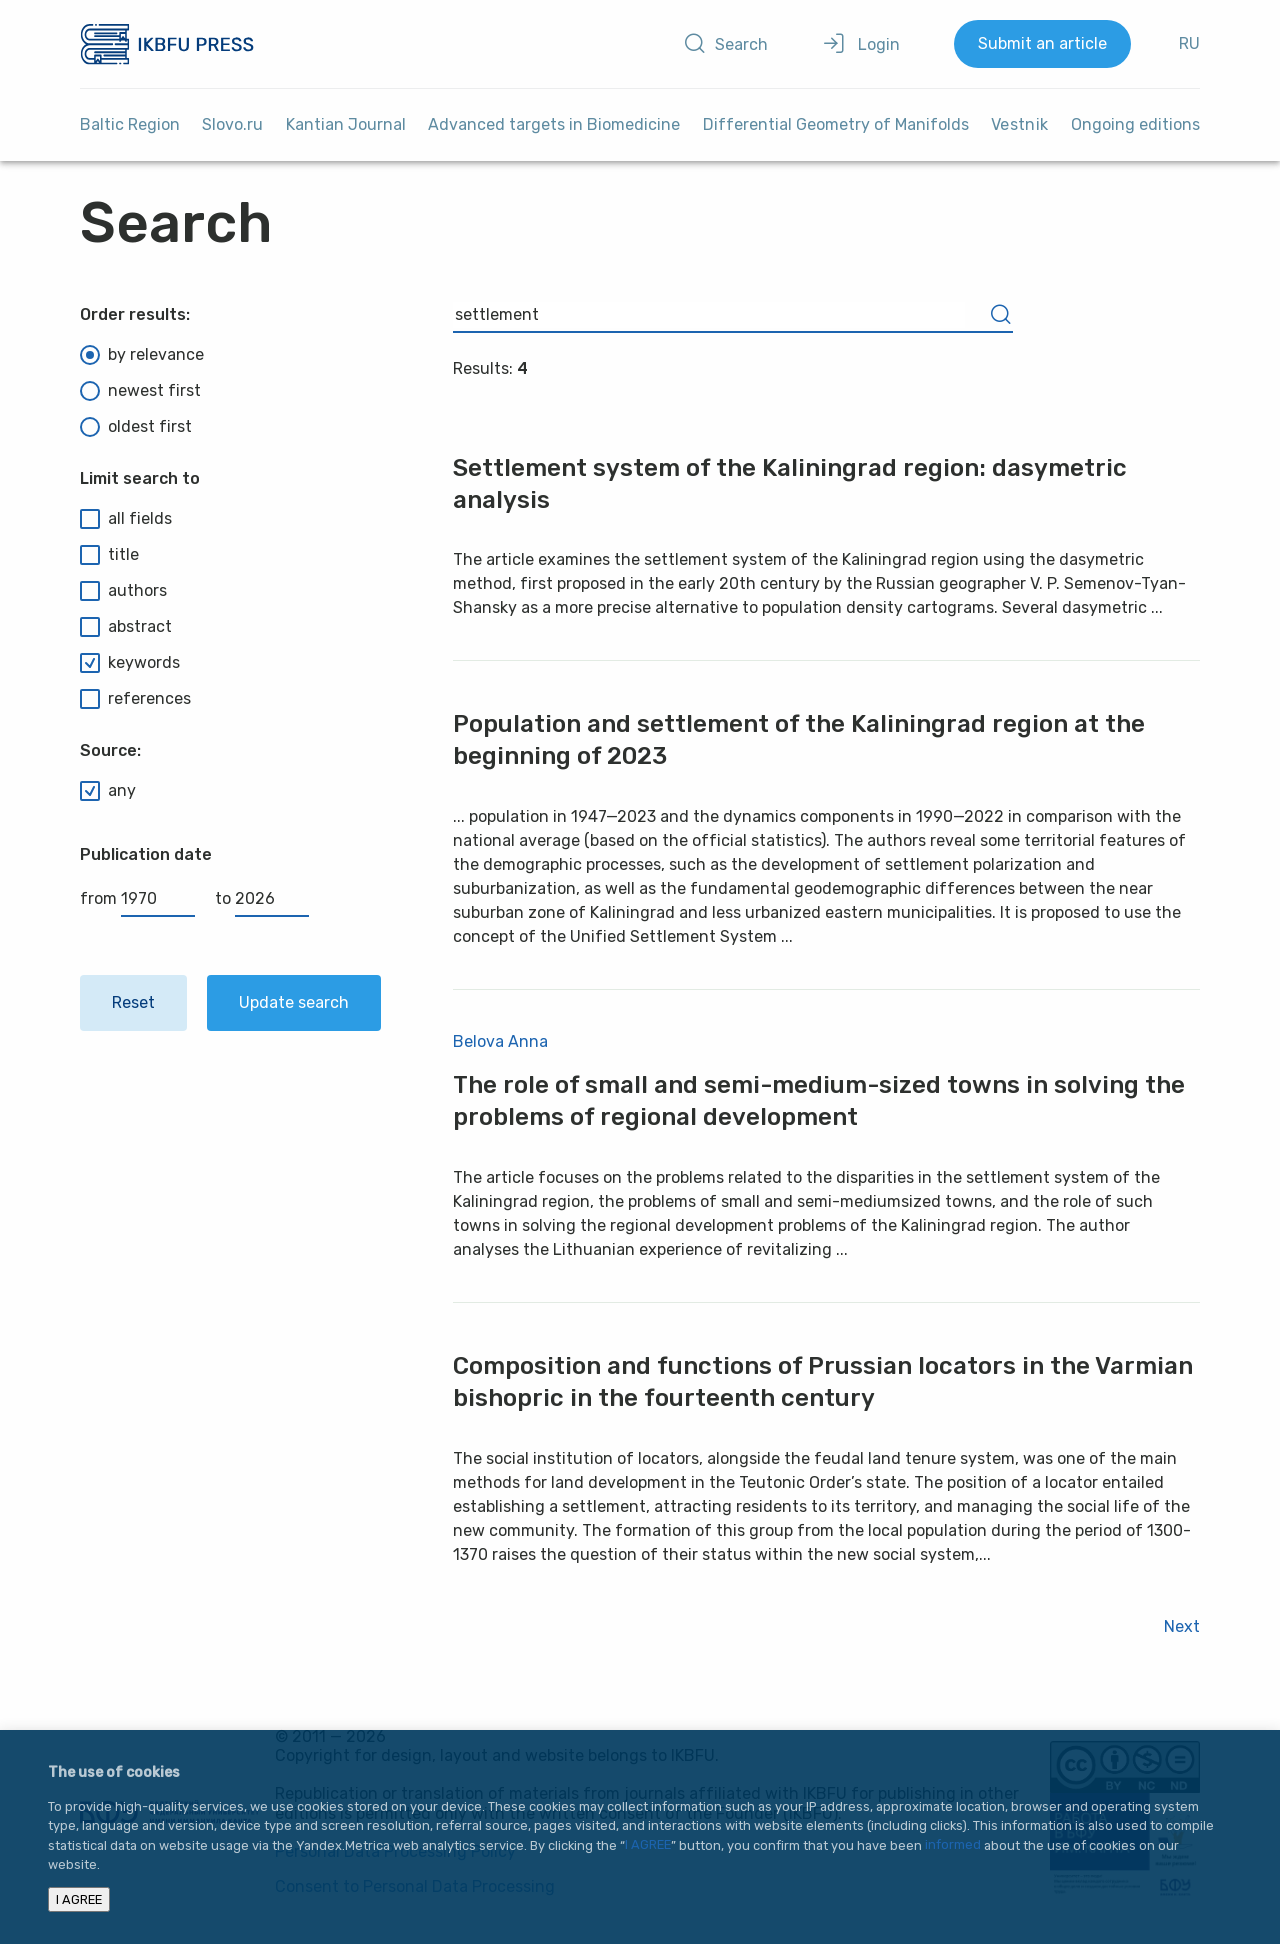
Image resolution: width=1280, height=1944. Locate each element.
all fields (126, 519)
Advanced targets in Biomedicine (554, 124)
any (108, 791)
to (262, 898)
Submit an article (1042, 43)
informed (953, 1845)
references (135, 699)
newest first (140, 391)
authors (123, 591)
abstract (126, 627)
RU (1189, 43)
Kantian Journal (346, 124)
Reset (133, 1002)
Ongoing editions (1135, 124)
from (137, 898)
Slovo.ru (232, 124)
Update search (294, 1002)
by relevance (142, 355)
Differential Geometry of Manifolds (836, 124)
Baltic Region (130, 124)
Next (1182, 1626)
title (109, 555)
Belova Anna (500, 1041)
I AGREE (648, 1845)
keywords (130, 663)
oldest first (136, 427)
